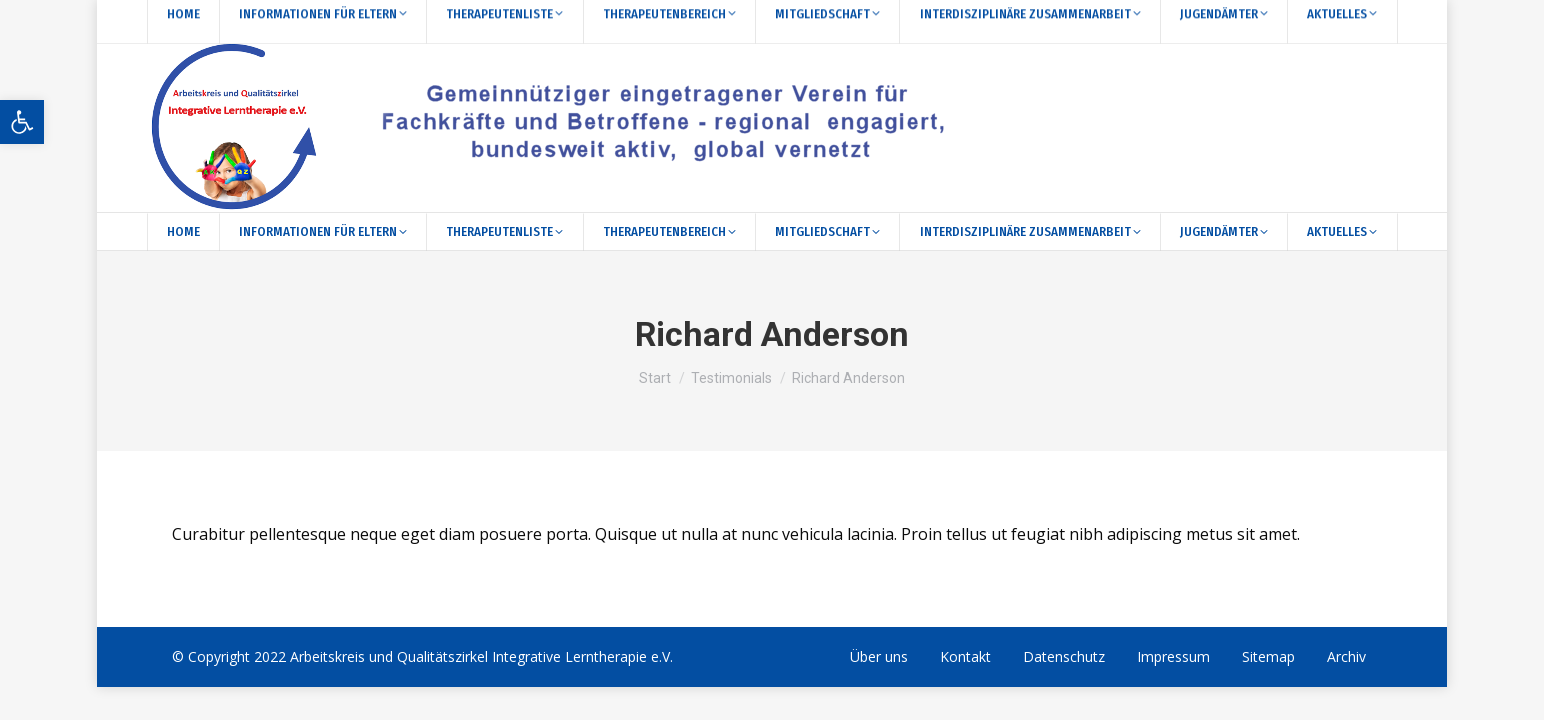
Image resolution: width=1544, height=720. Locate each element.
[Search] (252, 21)
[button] (22, 122)
